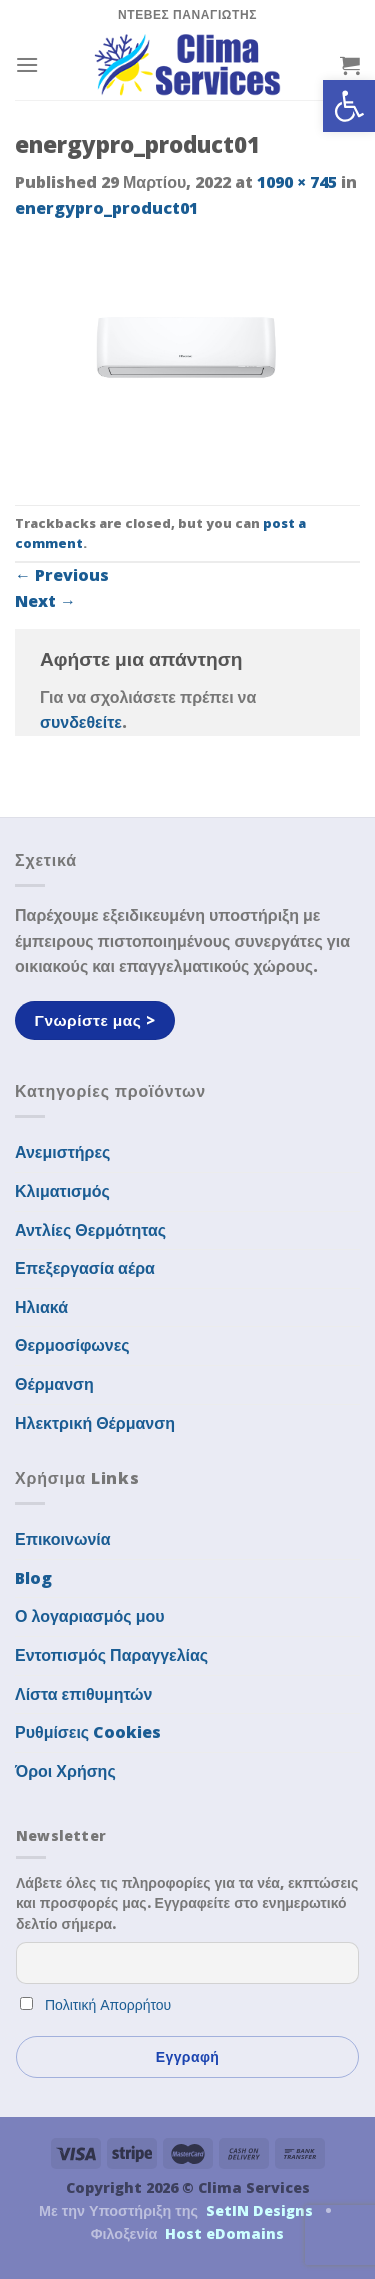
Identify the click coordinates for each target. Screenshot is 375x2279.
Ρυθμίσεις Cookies (88, 1732)
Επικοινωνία (63, 1539)
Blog (33, 1578)
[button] (349, 106)
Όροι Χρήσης (65, 1771)
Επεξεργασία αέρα (85, 1268)
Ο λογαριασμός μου (90, 1616)
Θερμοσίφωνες (72, 1345)
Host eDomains (224, 2233)
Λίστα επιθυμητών (84, 1694)
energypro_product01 (106, 208)
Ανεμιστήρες (62, 1152)
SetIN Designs (259, 2210)
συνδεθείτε (81, 722)
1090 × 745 (297, 182)
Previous (62, 575)
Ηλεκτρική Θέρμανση (95, 1423)
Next (45, 601)
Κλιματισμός (62, 1191)
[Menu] (27, 64)
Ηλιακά (41, 1307)
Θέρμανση (54, 1384)
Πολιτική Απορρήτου (108, 2004)
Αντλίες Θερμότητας (90, 1230)
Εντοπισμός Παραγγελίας (111, 1655)
